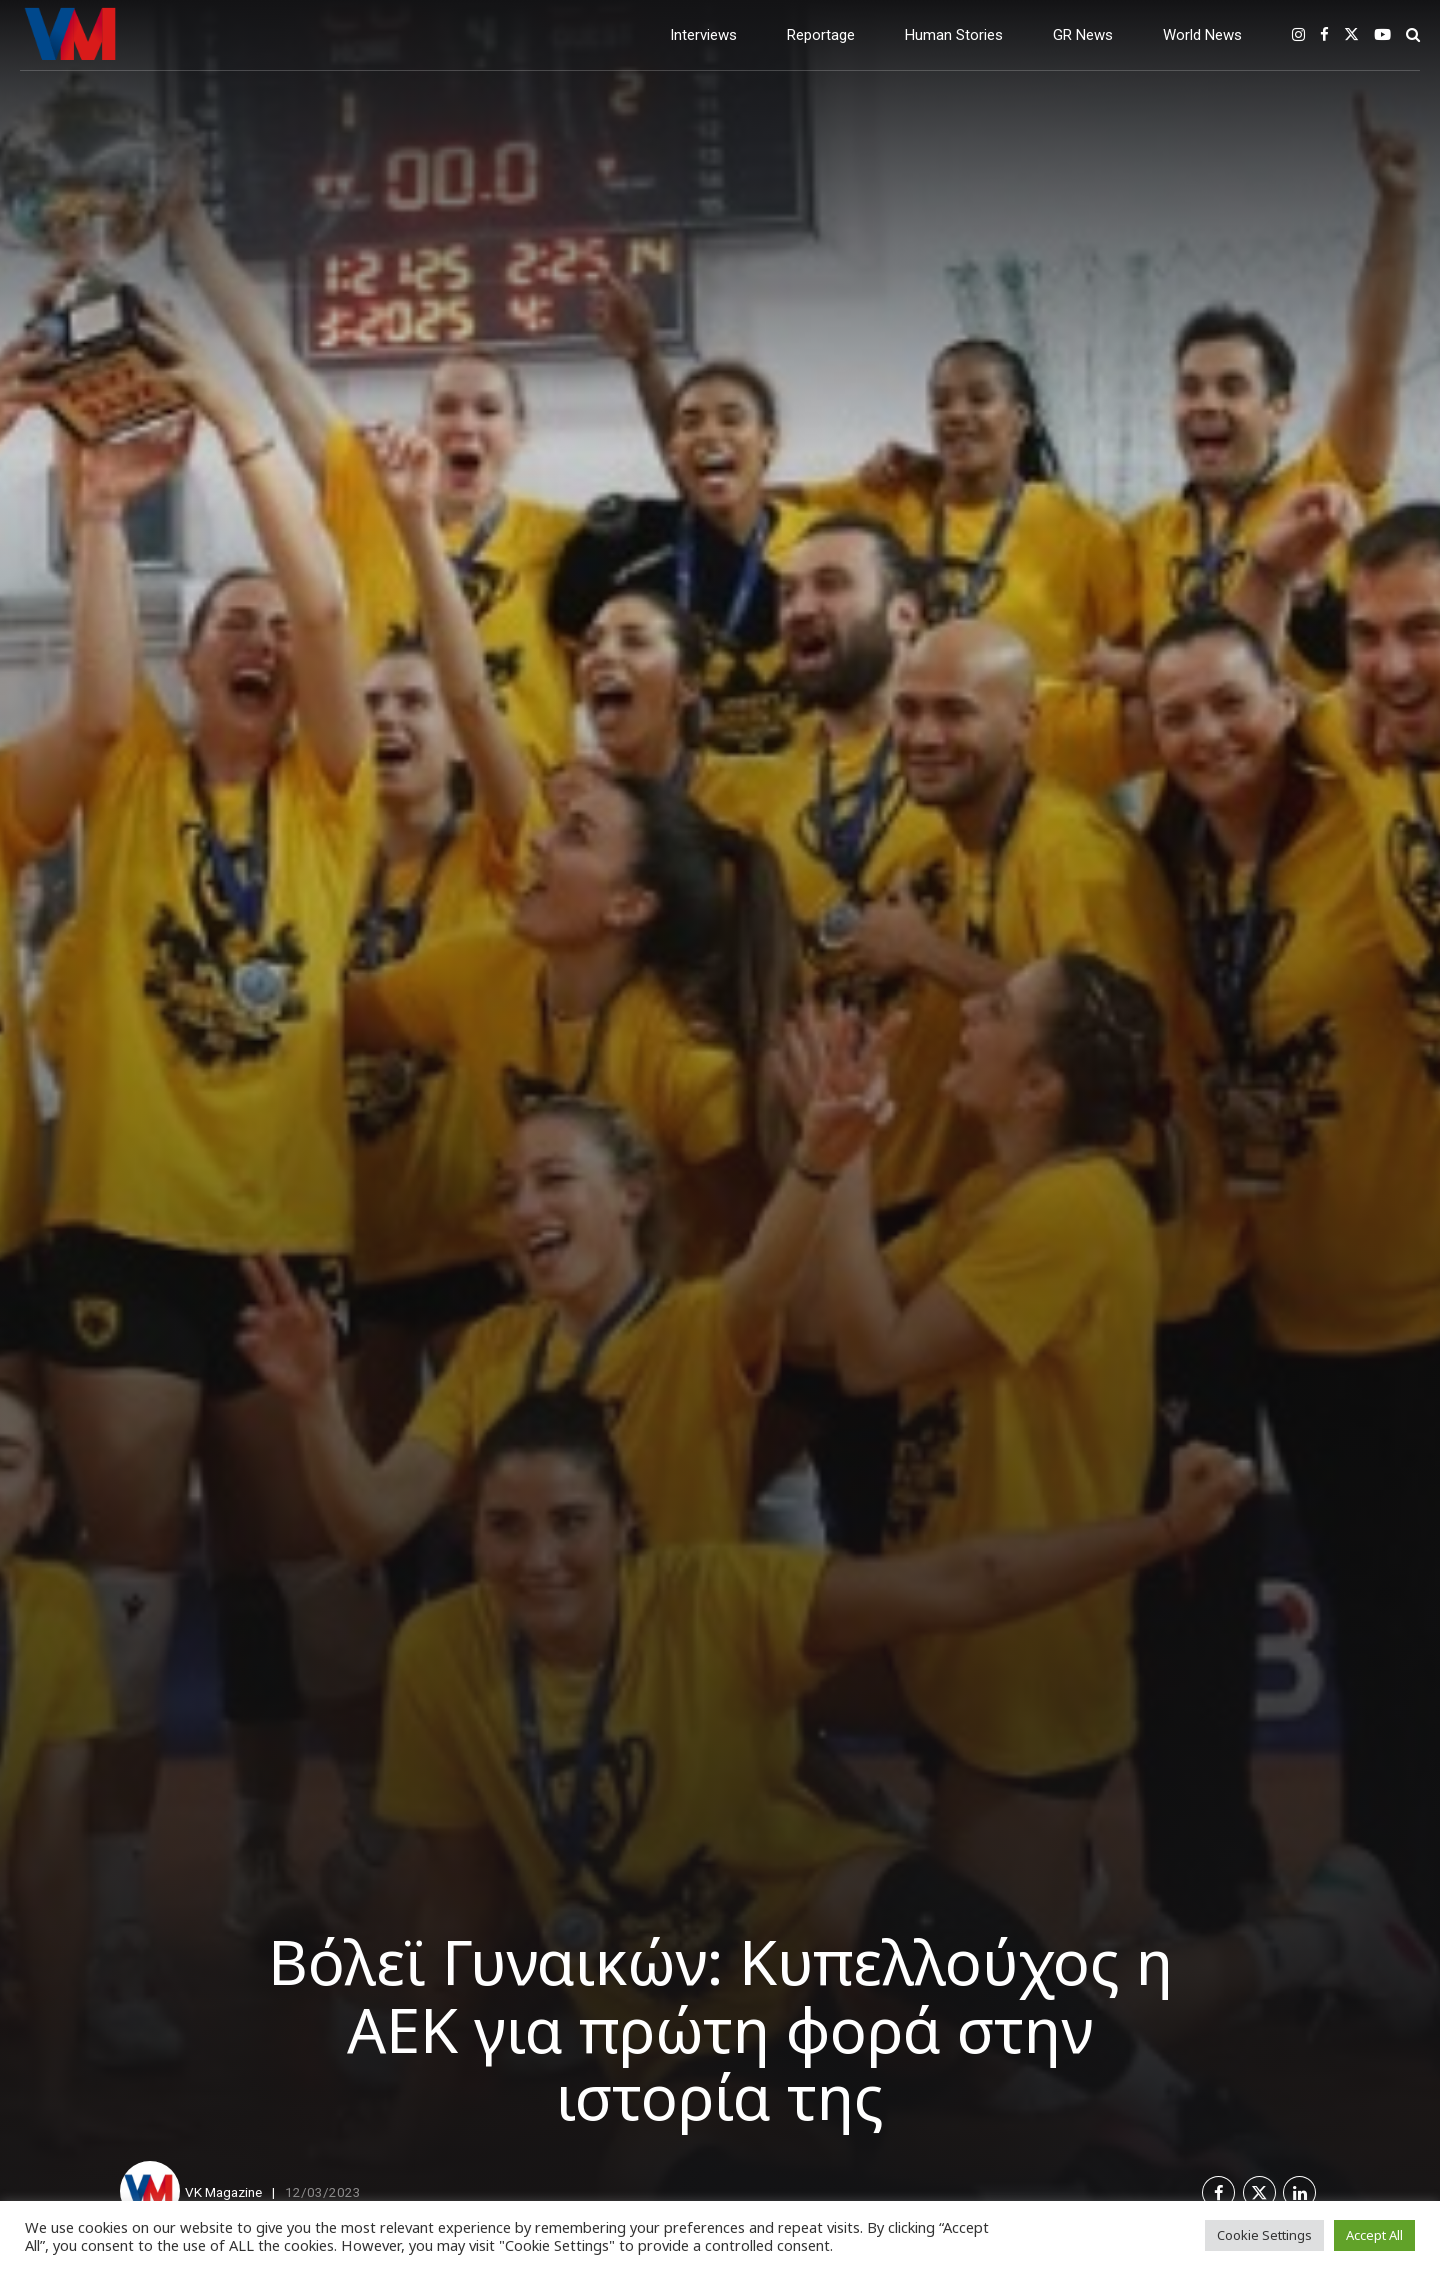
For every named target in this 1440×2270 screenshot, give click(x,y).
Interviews (703, 35)
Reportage (821, 35)
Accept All (1374, 2235)
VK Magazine (223, 2192)
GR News (1083, 35)
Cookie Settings (1264, 2235)
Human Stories (954, 35)
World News (1202, 35)
